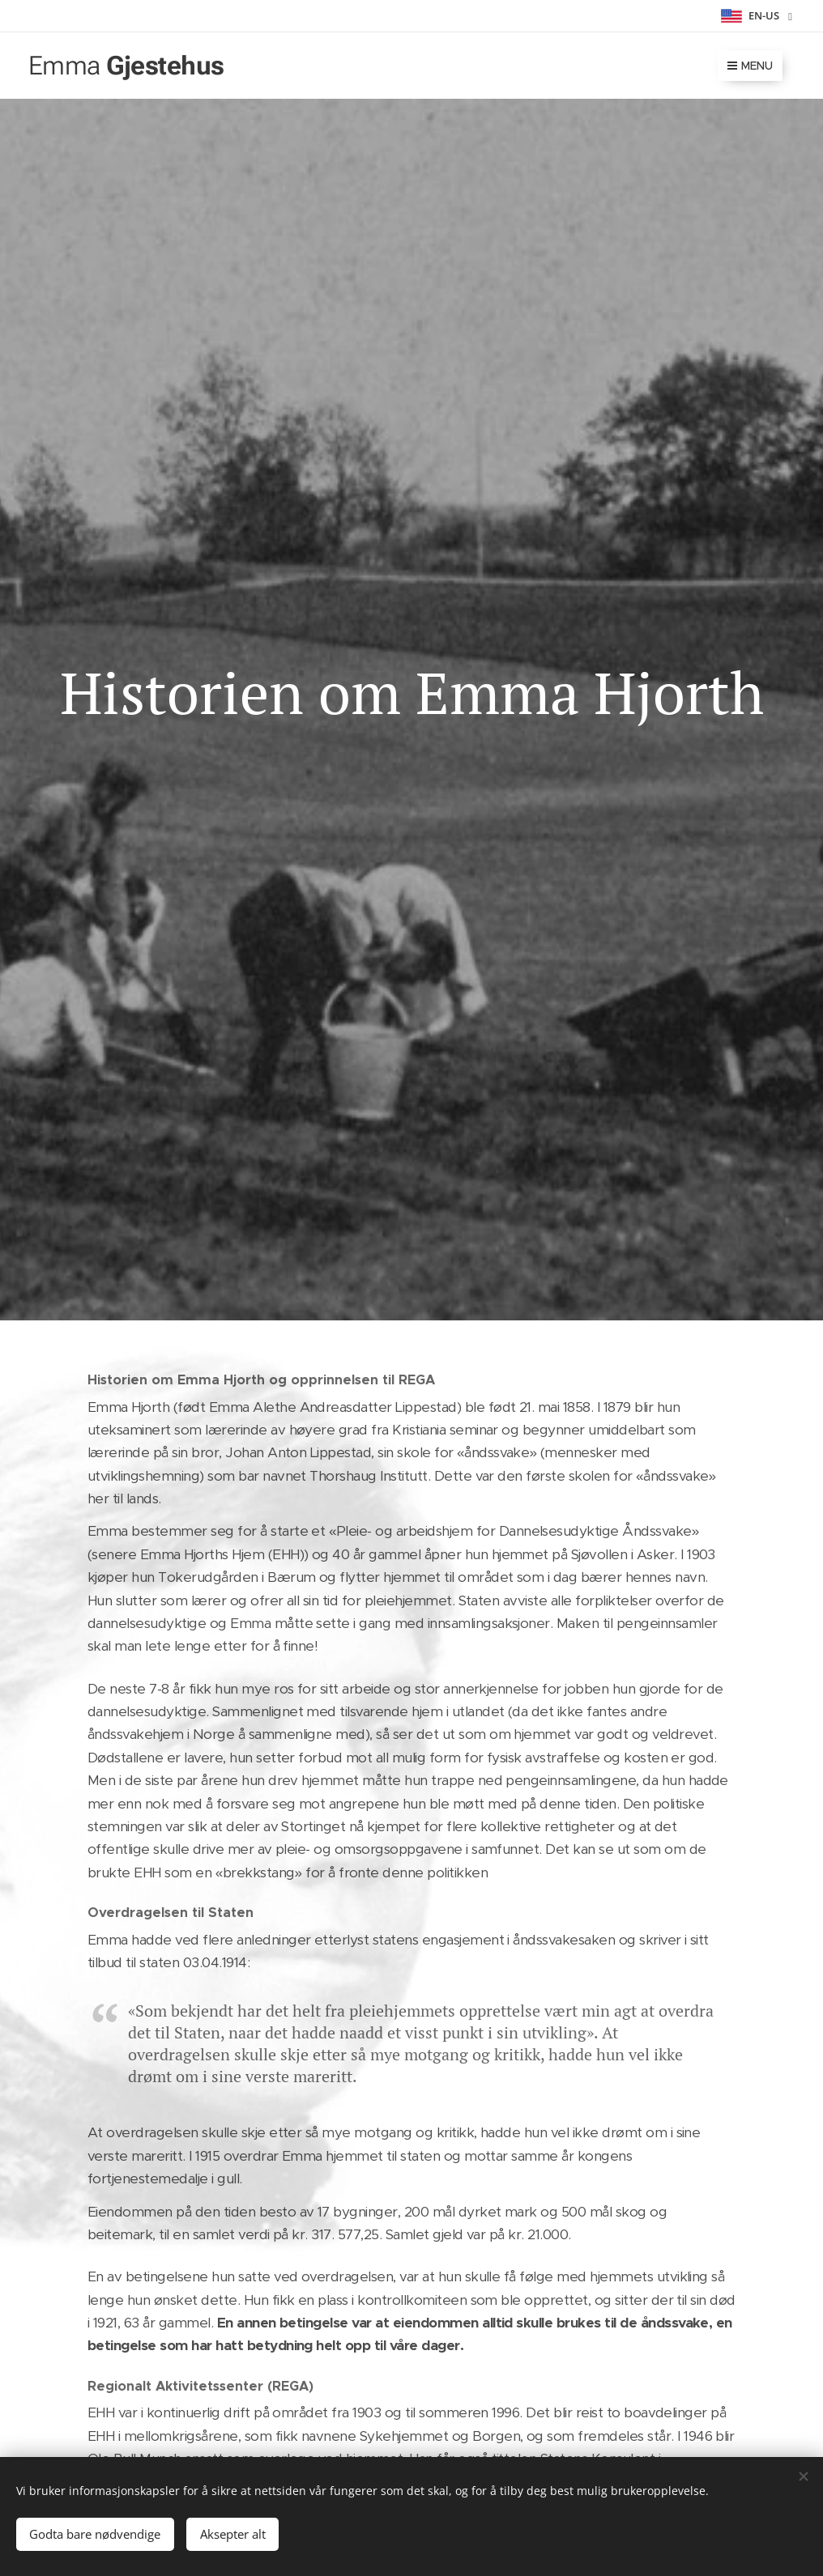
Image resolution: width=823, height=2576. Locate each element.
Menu (750, 65)
